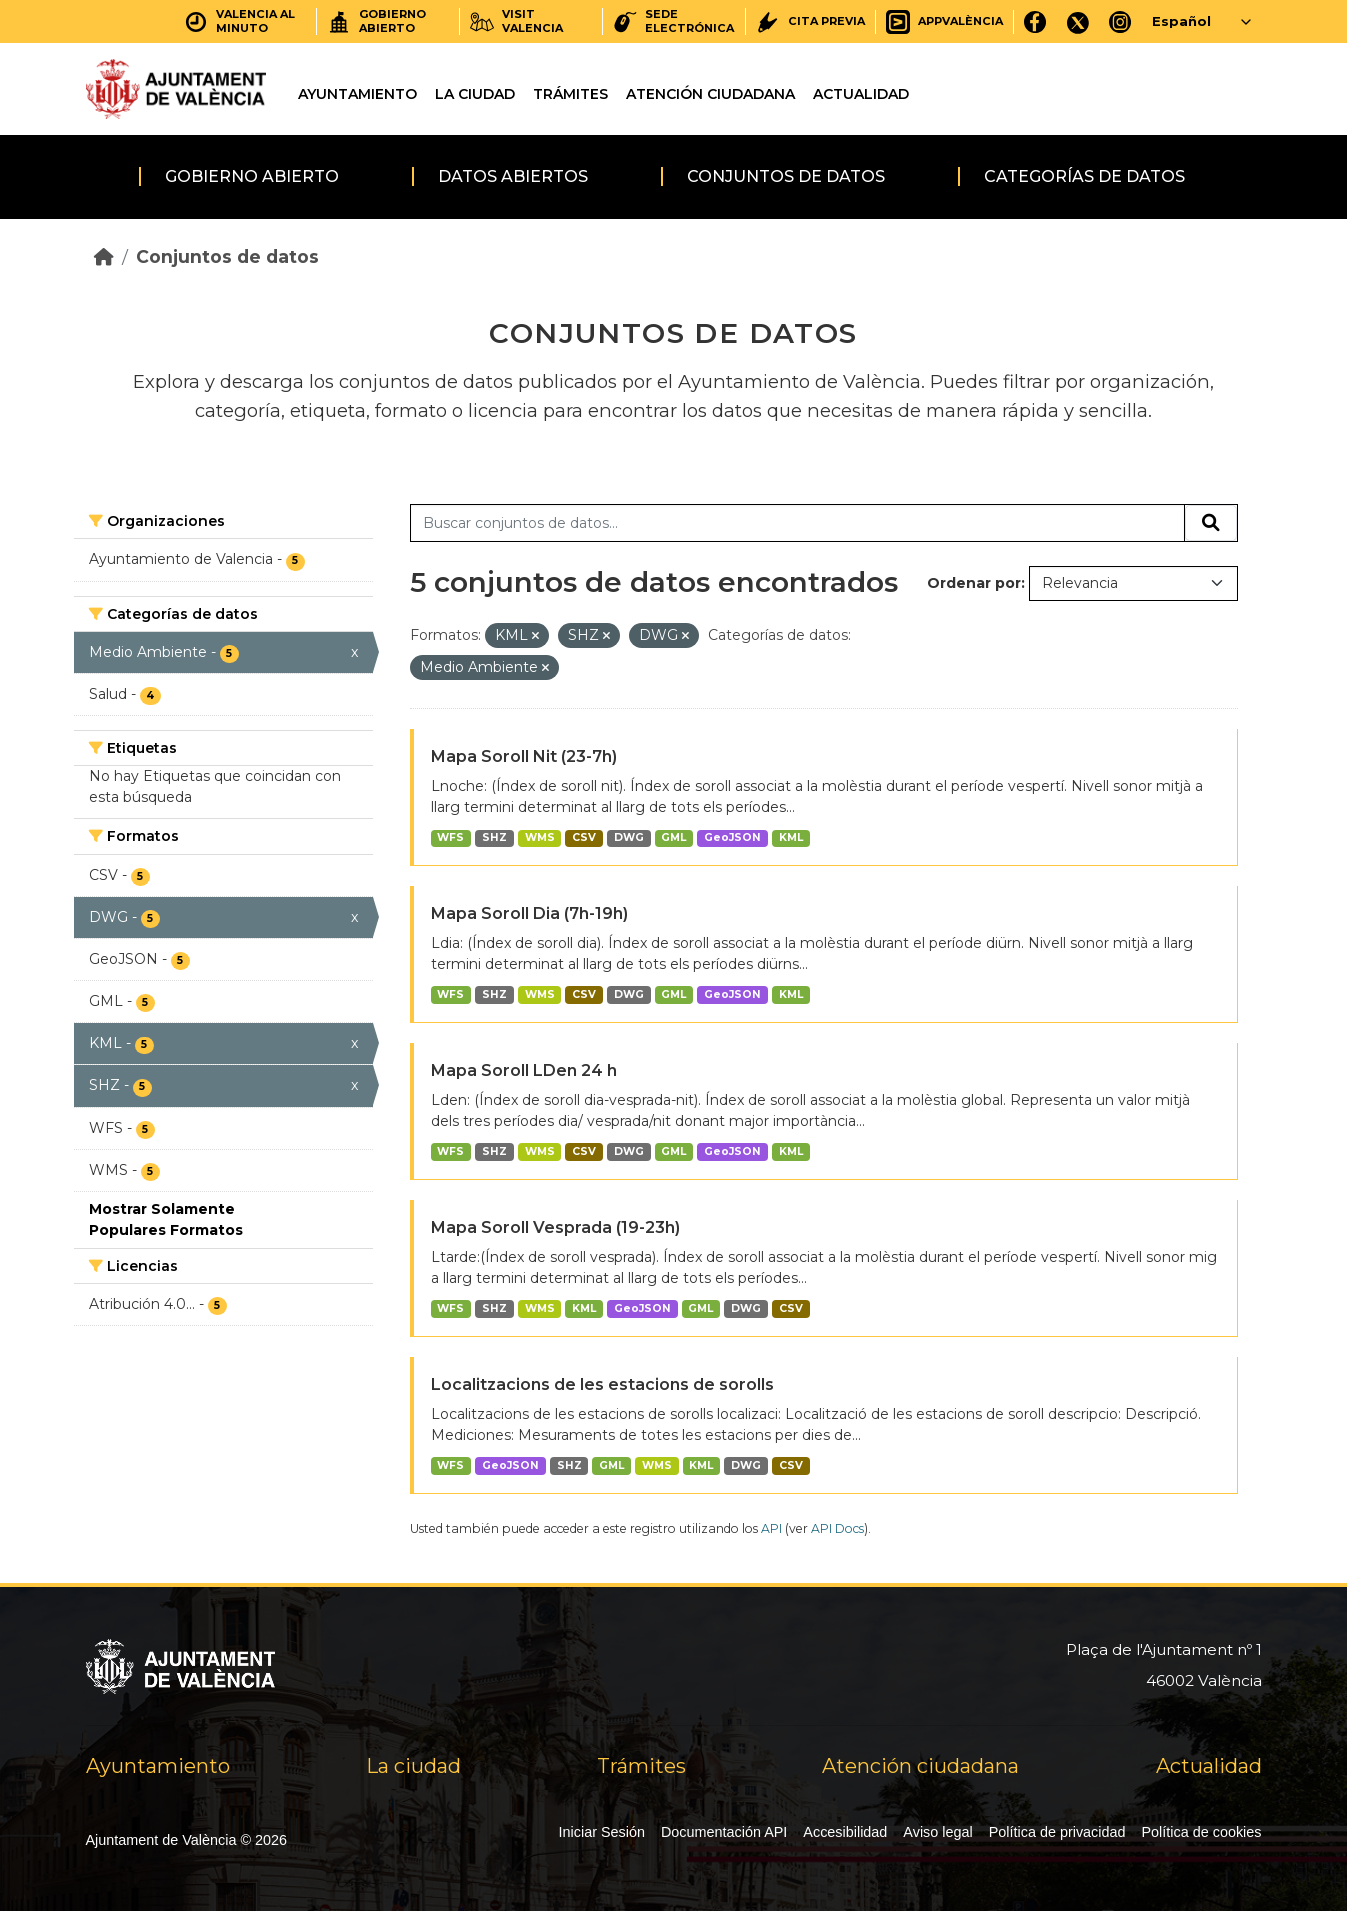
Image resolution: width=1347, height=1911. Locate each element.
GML (673, 837)
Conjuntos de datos (786, 176)
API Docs (837, 1528)
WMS (540, 837)
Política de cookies (1202, 1832)
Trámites (570, 94)
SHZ (494, 837)
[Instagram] (1120, 21)
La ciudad (475, 94)
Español (1181, 21)
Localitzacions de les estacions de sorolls (602, 1384)
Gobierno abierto (252, 176)
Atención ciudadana (710, 94)
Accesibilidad (845, 1832)
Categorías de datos (1084, 176)
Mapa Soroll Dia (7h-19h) (529, 913)
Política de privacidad (1057, 1832)
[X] (1078, 21)
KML (791, 837)
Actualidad (861, 94)
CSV (584, 837)
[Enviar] (1211, 523)
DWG (629, 837)
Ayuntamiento (357, 94)
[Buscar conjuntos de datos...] (797, 523)
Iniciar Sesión (602, 1832)
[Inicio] (104, 256)
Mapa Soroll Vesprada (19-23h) (555, 1227)
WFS (450, 837)
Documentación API (724, 1832)
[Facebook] (1035, 21)
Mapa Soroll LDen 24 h (524, 1070)
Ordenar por (974, 583)
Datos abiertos (513, 176)
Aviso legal (937, 1832)
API (771, 1528)
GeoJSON (732, 837)
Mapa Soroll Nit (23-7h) (524, 756)
